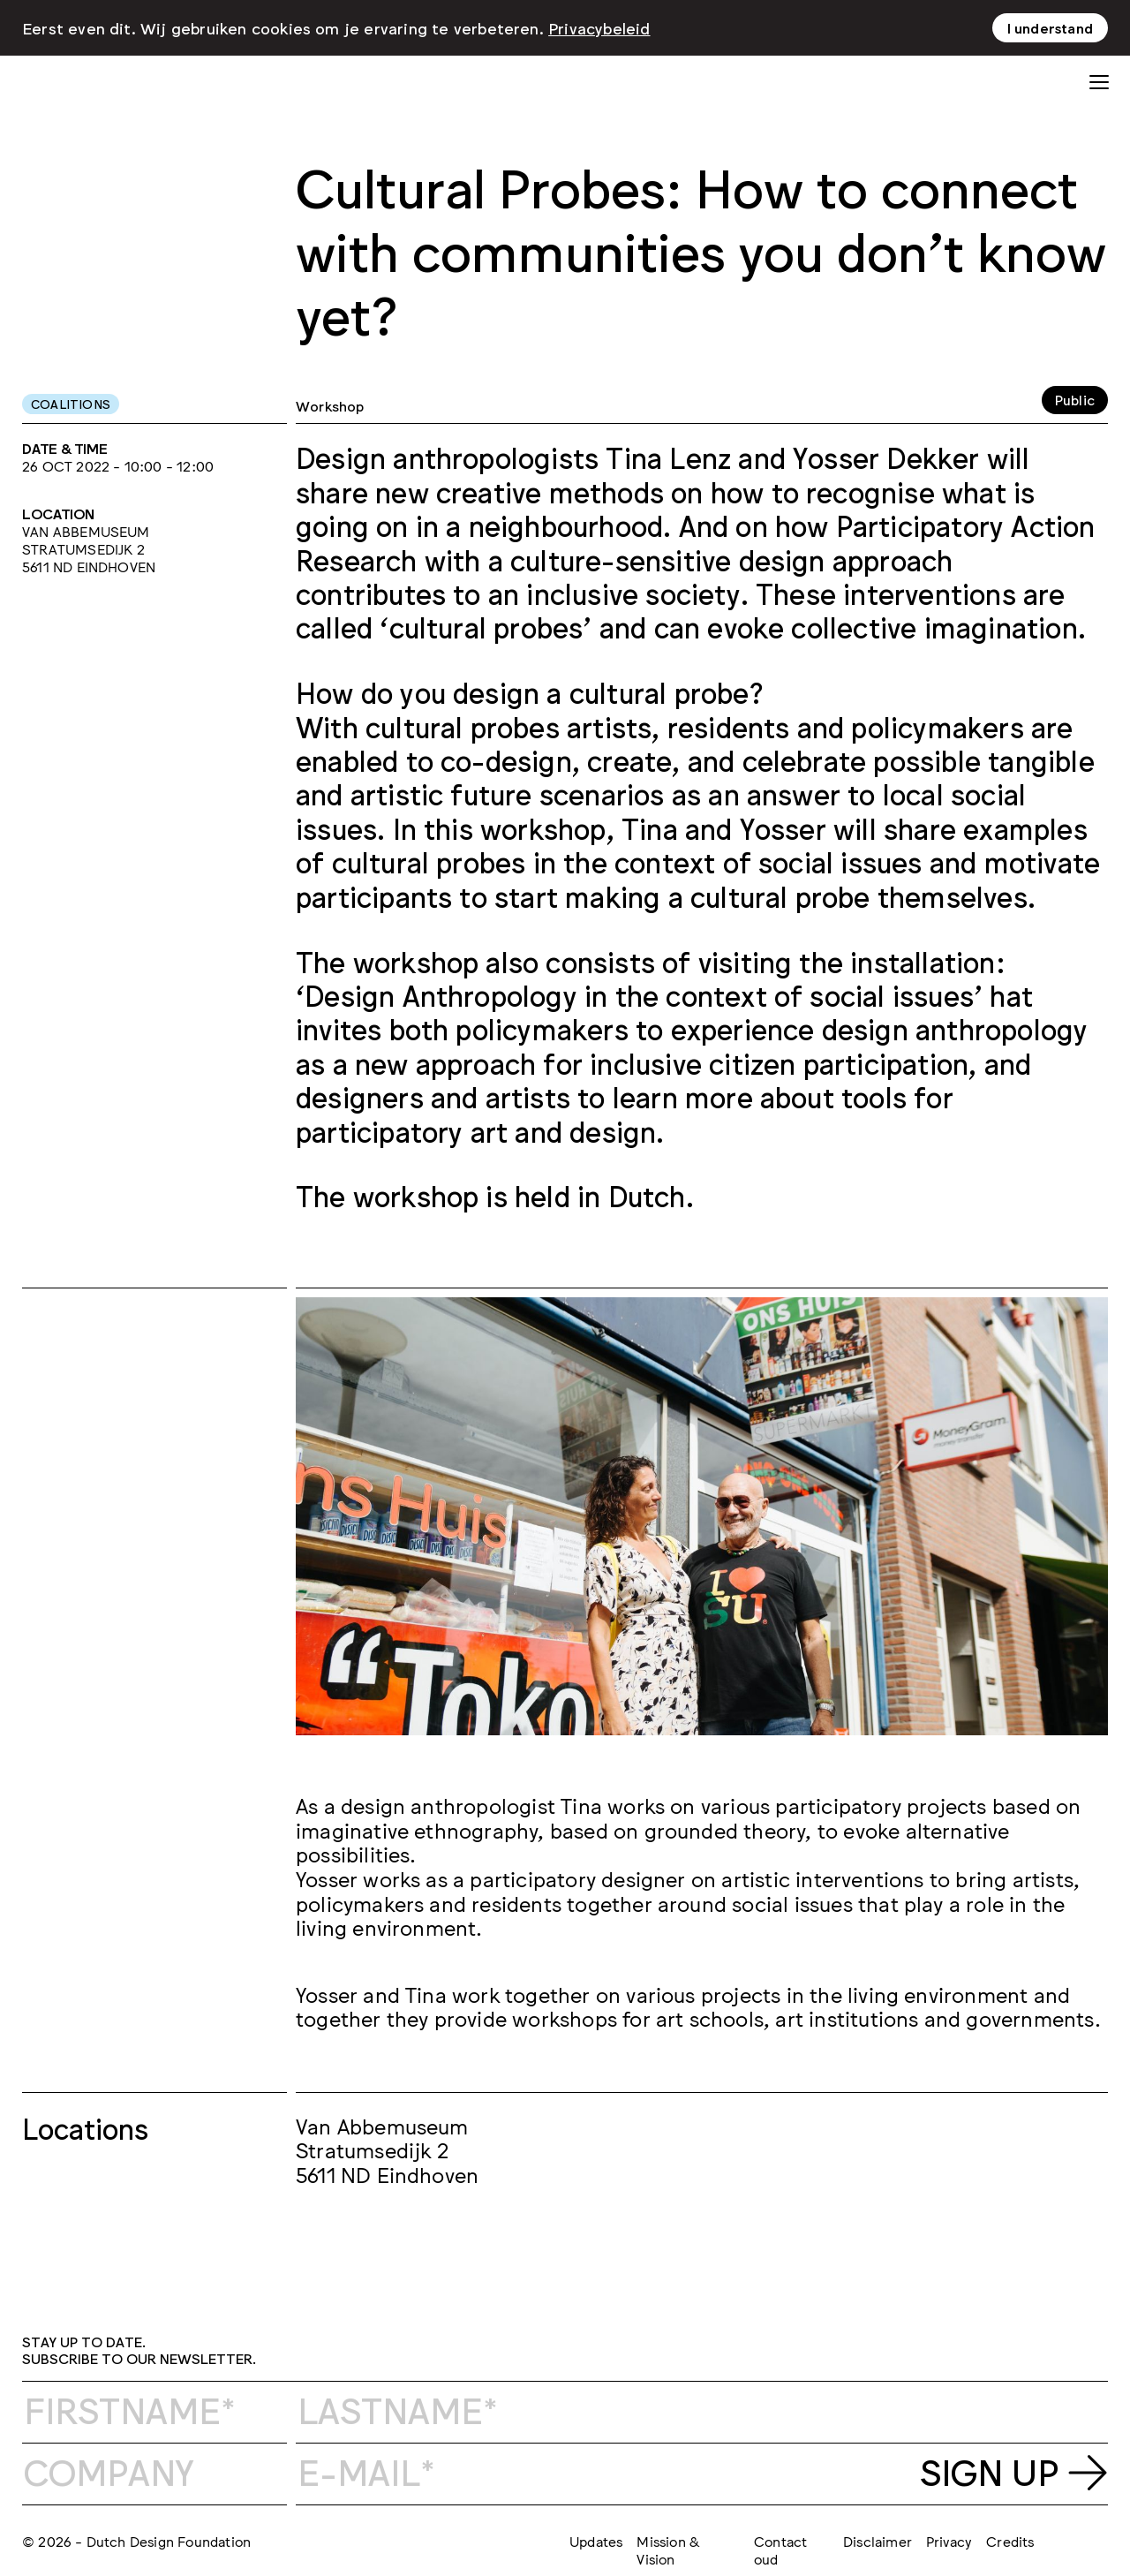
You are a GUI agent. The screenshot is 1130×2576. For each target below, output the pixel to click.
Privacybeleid (599, 25)
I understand (1050, 25)
